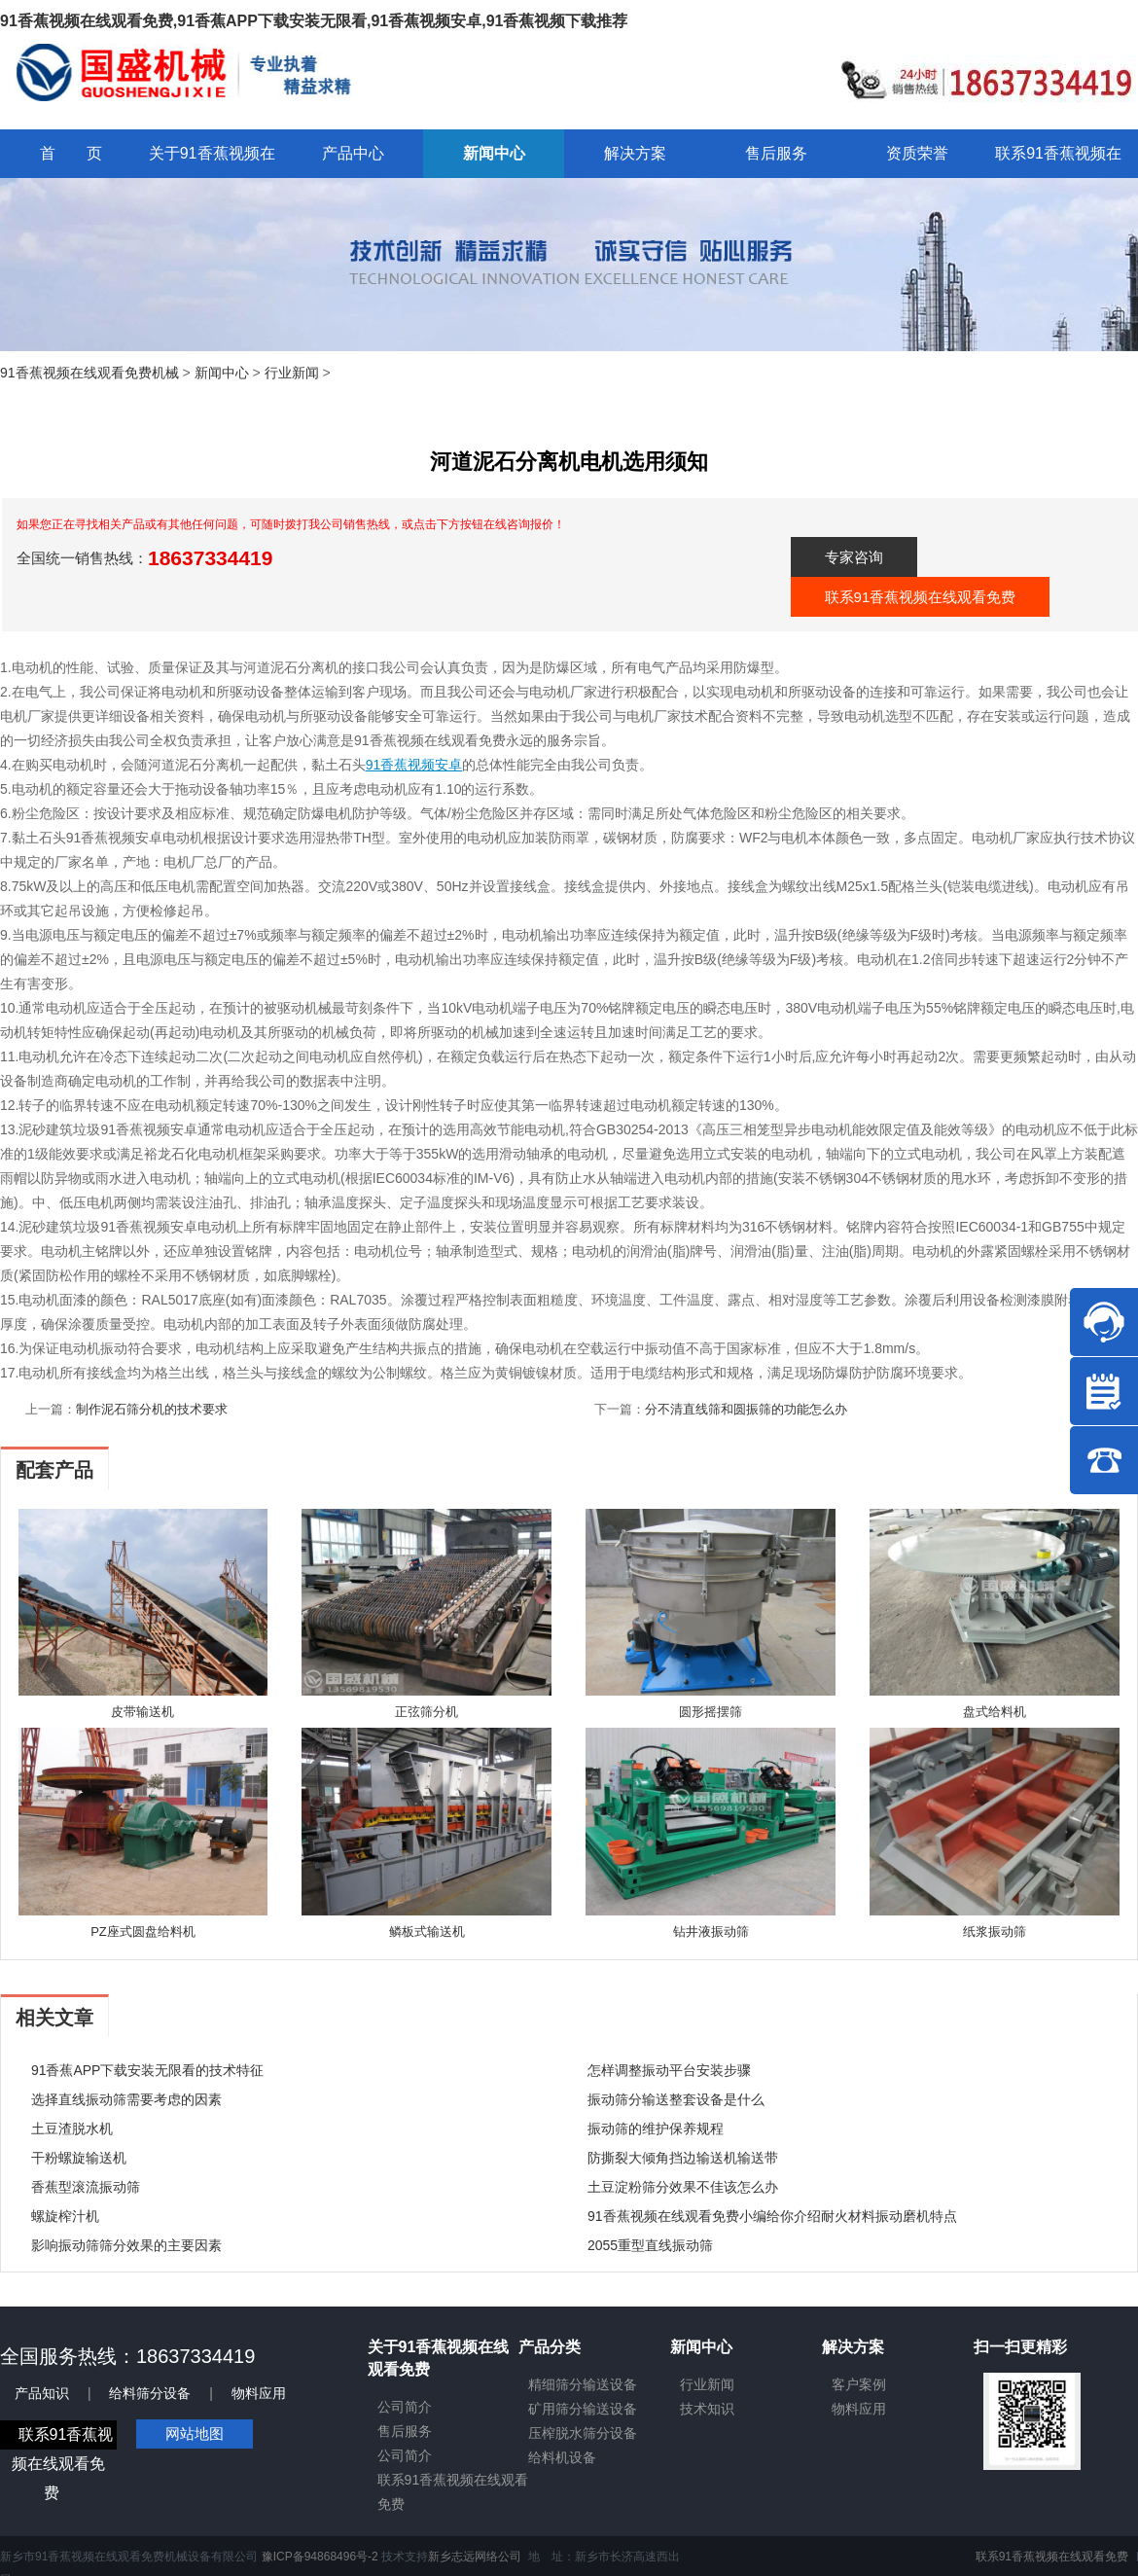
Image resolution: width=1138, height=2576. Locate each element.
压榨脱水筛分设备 (582, 2433)
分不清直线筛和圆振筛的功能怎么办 (746, 1409)
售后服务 (404, 2431)
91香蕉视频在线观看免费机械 (89, 372)
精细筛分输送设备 (582, 2384)
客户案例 (859, 2384)
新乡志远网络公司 (474, 2556)
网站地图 (194, 2433)
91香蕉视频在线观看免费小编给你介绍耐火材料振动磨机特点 (772, 2216)
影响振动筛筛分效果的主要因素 (126, 2245)
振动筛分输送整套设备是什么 (676, 2099)
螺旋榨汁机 (65, 2216)
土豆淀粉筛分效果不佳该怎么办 (682, 2187)
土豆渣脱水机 (72, 2128)
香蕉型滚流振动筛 (85, 2187)
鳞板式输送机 (427, 1931)
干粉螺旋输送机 (78, 2157)
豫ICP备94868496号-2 (320, 2556)
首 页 (71, 153)
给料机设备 (562, 2457)
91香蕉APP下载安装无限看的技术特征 (148, 2070)
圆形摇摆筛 (710, 1711)
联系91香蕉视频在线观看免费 (920, 597)
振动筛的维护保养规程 (655, 2128)
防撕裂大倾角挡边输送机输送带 (682, 2157)
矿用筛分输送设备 (582, 2408)
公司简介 (404, 2407)
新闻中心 (222, 372)
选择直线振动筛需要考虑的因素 (126, 2099)
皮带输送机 (142, 1711)
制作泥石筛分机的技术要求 (152, 1409)
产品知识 (42, 2393)
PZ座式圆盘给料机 (143, 1931)
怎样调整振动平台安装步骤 (669, 2070)
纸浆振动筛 (994, 1931)
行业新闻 (292, 372)
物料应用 (258, 2393)
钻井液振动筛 (711, 1931)
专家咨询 (854, 557)
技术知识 (707, 2408)
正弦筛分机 (426, 1711)
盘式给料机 (994, 1711)
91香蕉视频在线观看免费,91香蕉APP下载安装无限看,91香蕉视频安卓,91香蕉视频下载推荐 (313, 21)
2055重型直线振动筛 (650, 2245)
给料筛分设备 (150, 2393)
